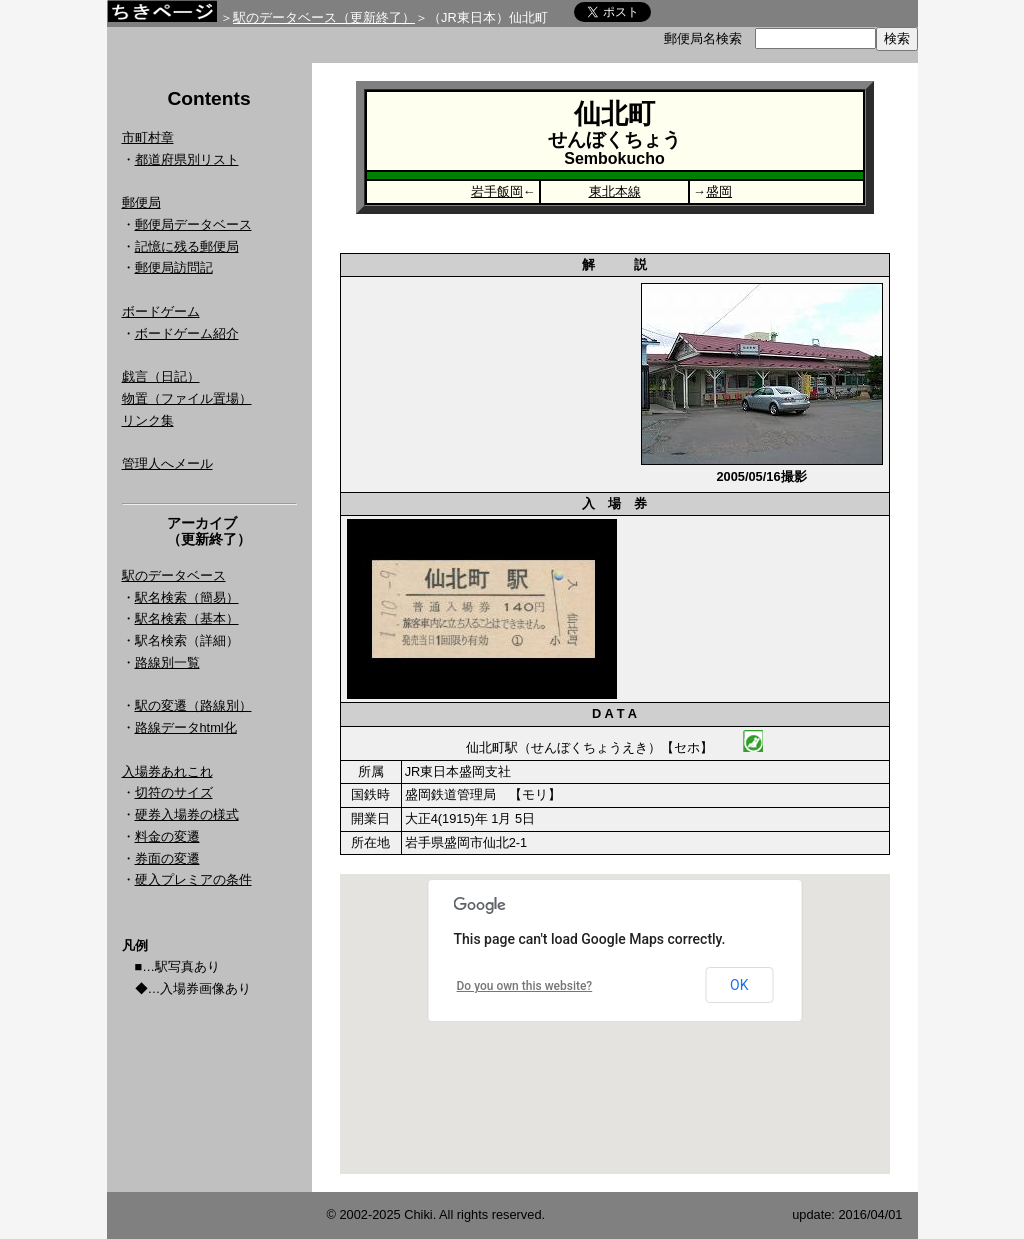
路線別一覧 (167, 662)
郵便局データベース (193, 224)
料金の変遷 (167, 836)
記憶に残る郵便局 (187, 246)
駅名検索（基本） (187, 618)
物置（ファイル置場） (187, 398)
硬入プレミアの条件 (193, 879)
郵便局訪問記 (174, 267)
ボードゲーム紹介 (187, 333)
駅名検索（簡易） (187, 597)
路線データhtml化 (186, 727)
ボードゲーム (161, 311)
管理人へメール (167, 463)
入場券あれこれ (167, 771)
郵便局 (141, 202)
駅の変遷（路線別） (193, 705)
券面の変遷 (167, 858)
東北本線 (615, 191)
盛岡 (719, 191)
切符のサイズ (174, 792)
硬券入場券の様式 (187, 814)
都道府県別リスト (187, 159)
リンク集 (148, 420)
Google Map (615, 1024)
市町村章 (148, 137)
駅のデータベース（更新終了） (324, 17)
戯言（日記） (161, 376)
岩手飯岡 (497, 191)
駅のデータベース (174, 575)
